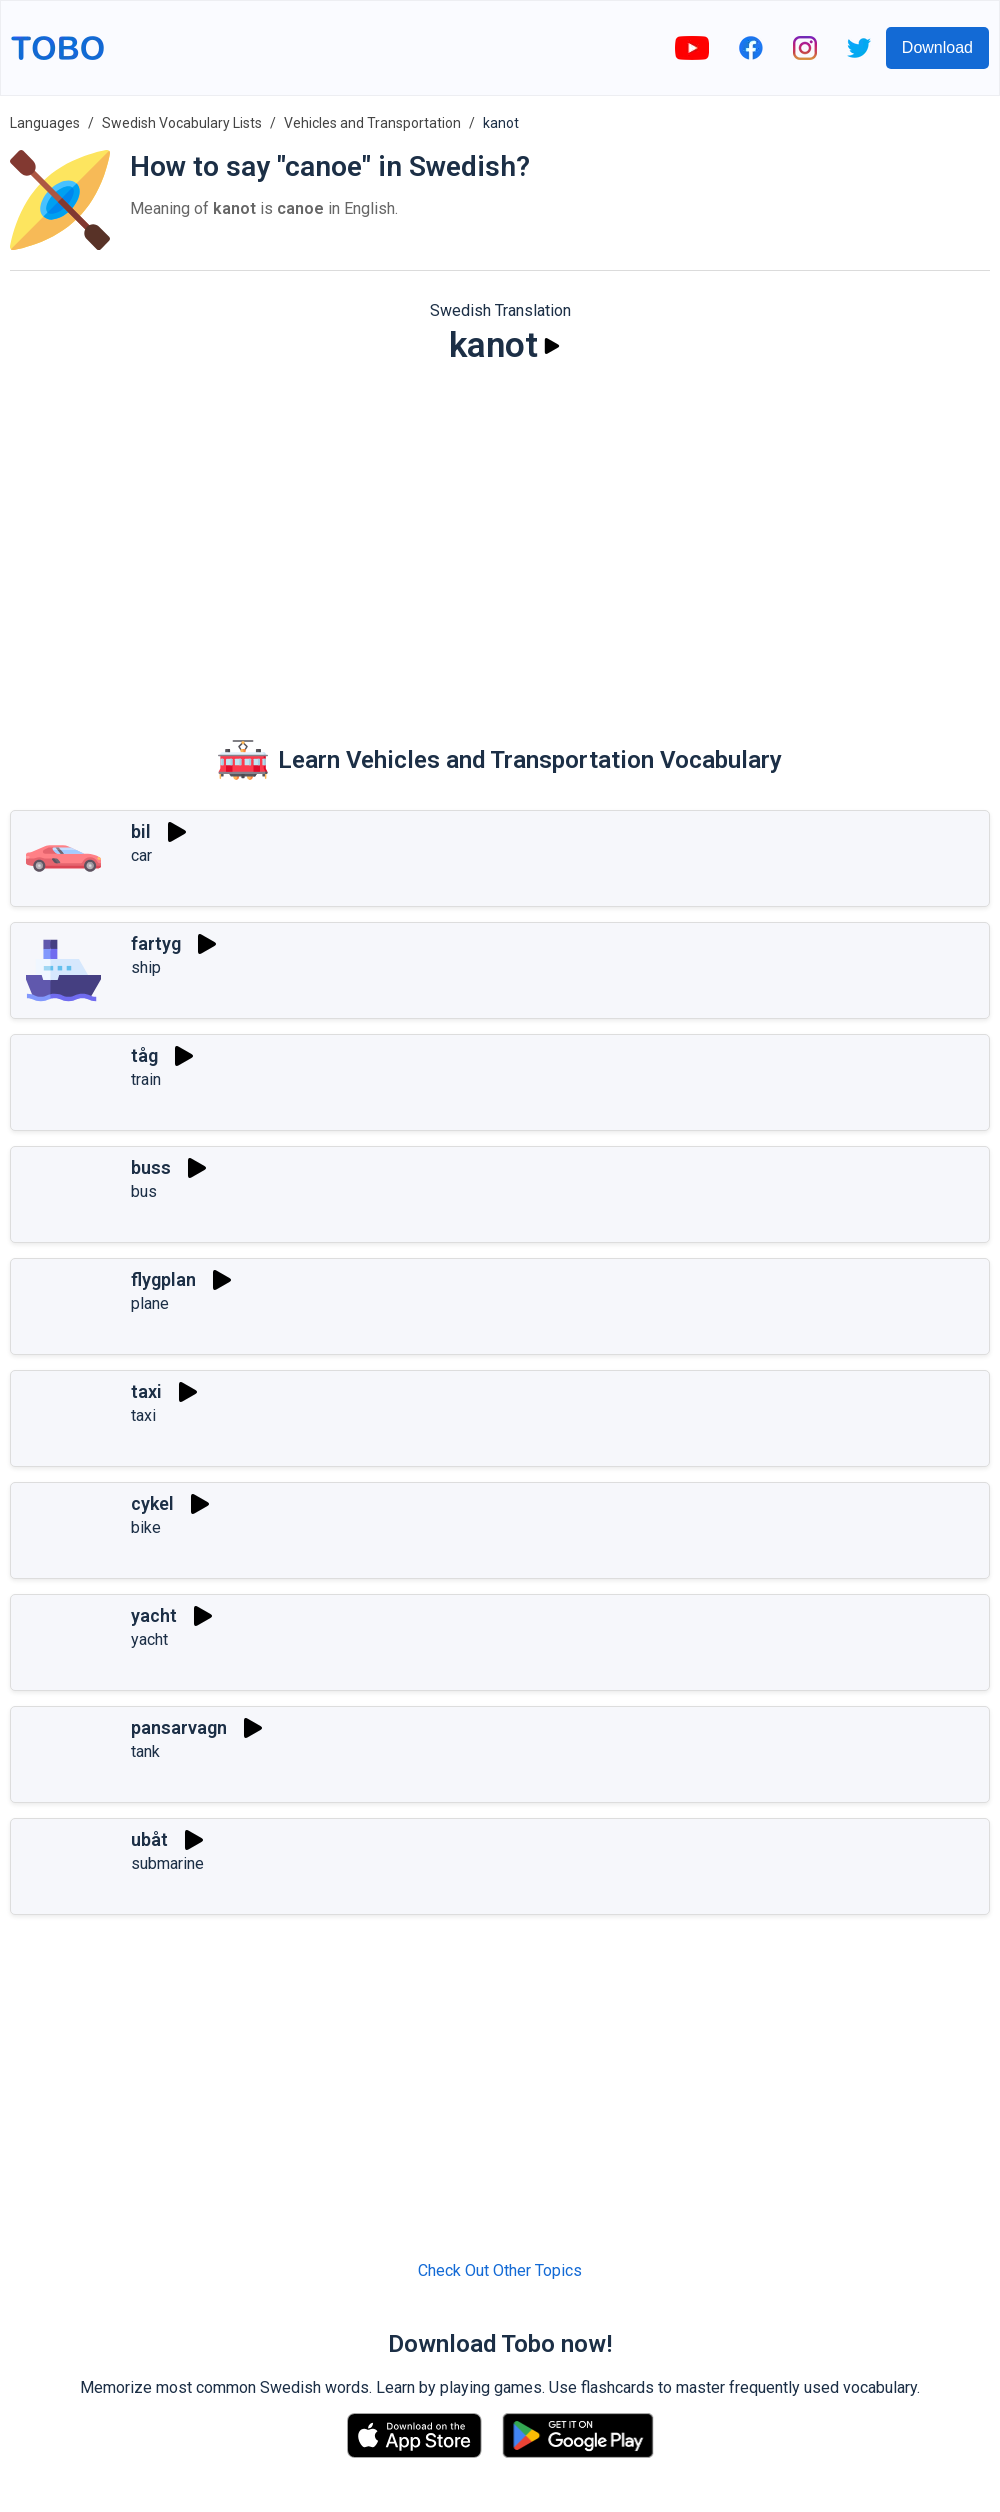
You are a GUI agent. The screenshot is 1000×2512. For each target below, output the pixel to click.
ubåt (149, 1839)
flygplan (163, 1279)
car (141, 855)
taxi (146, 1391)
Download (937, 47)
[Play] (552, 346)
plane (150, 1303)
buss (151, 1167)
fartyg (156, 943)
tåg (144, 1055)
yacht (154, 1615)
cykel (152, 1503)
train (146, 1079)
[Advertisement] (500, 536)
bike (146, 1527)
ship (146, 967)
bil (141, 831)
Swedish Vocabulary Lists (182, 123)
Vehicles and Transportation (372, 123)
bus (144, 1191)
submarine (167, 1863)
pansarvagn (179, 1727)
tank (145, 1751)
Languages (45, 123)
